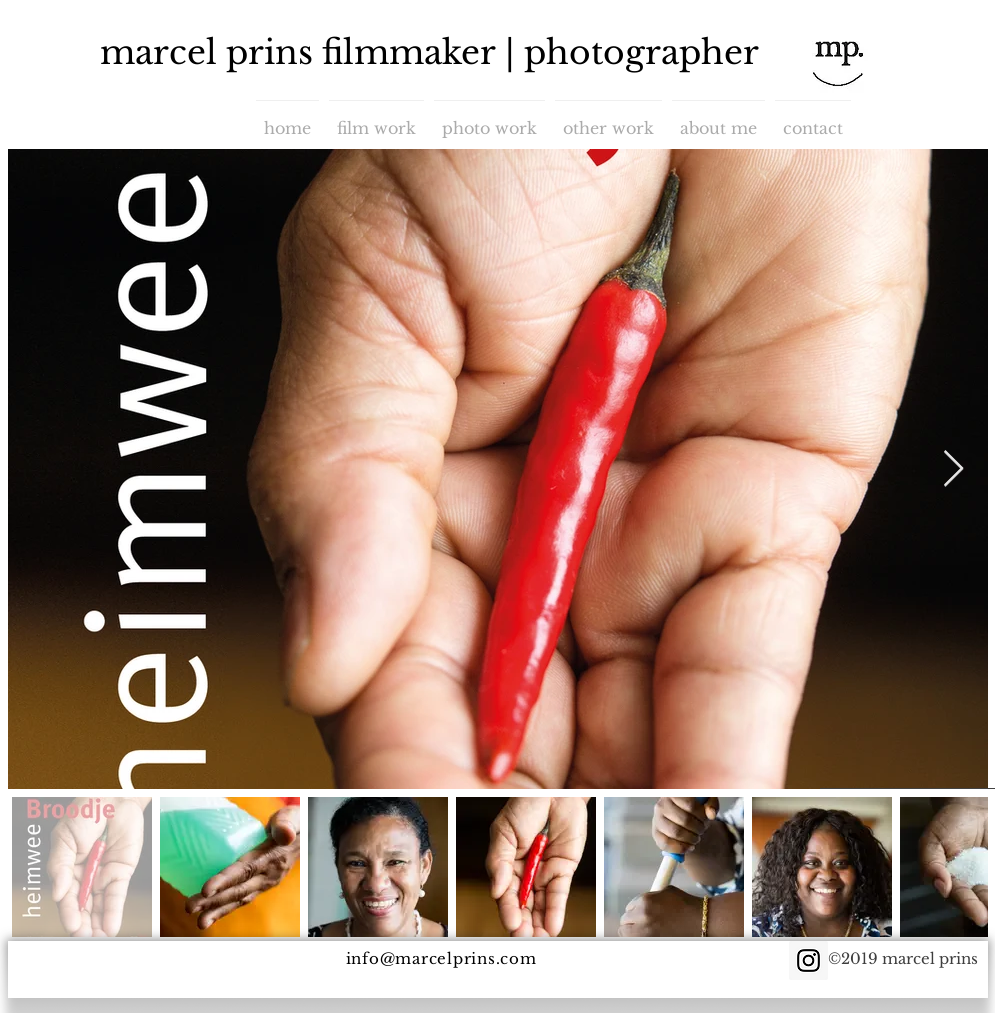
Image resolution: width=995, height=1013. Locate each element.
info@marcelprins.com (441, 958)
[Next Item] (953, 469)
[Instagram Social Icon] (808, 960)
